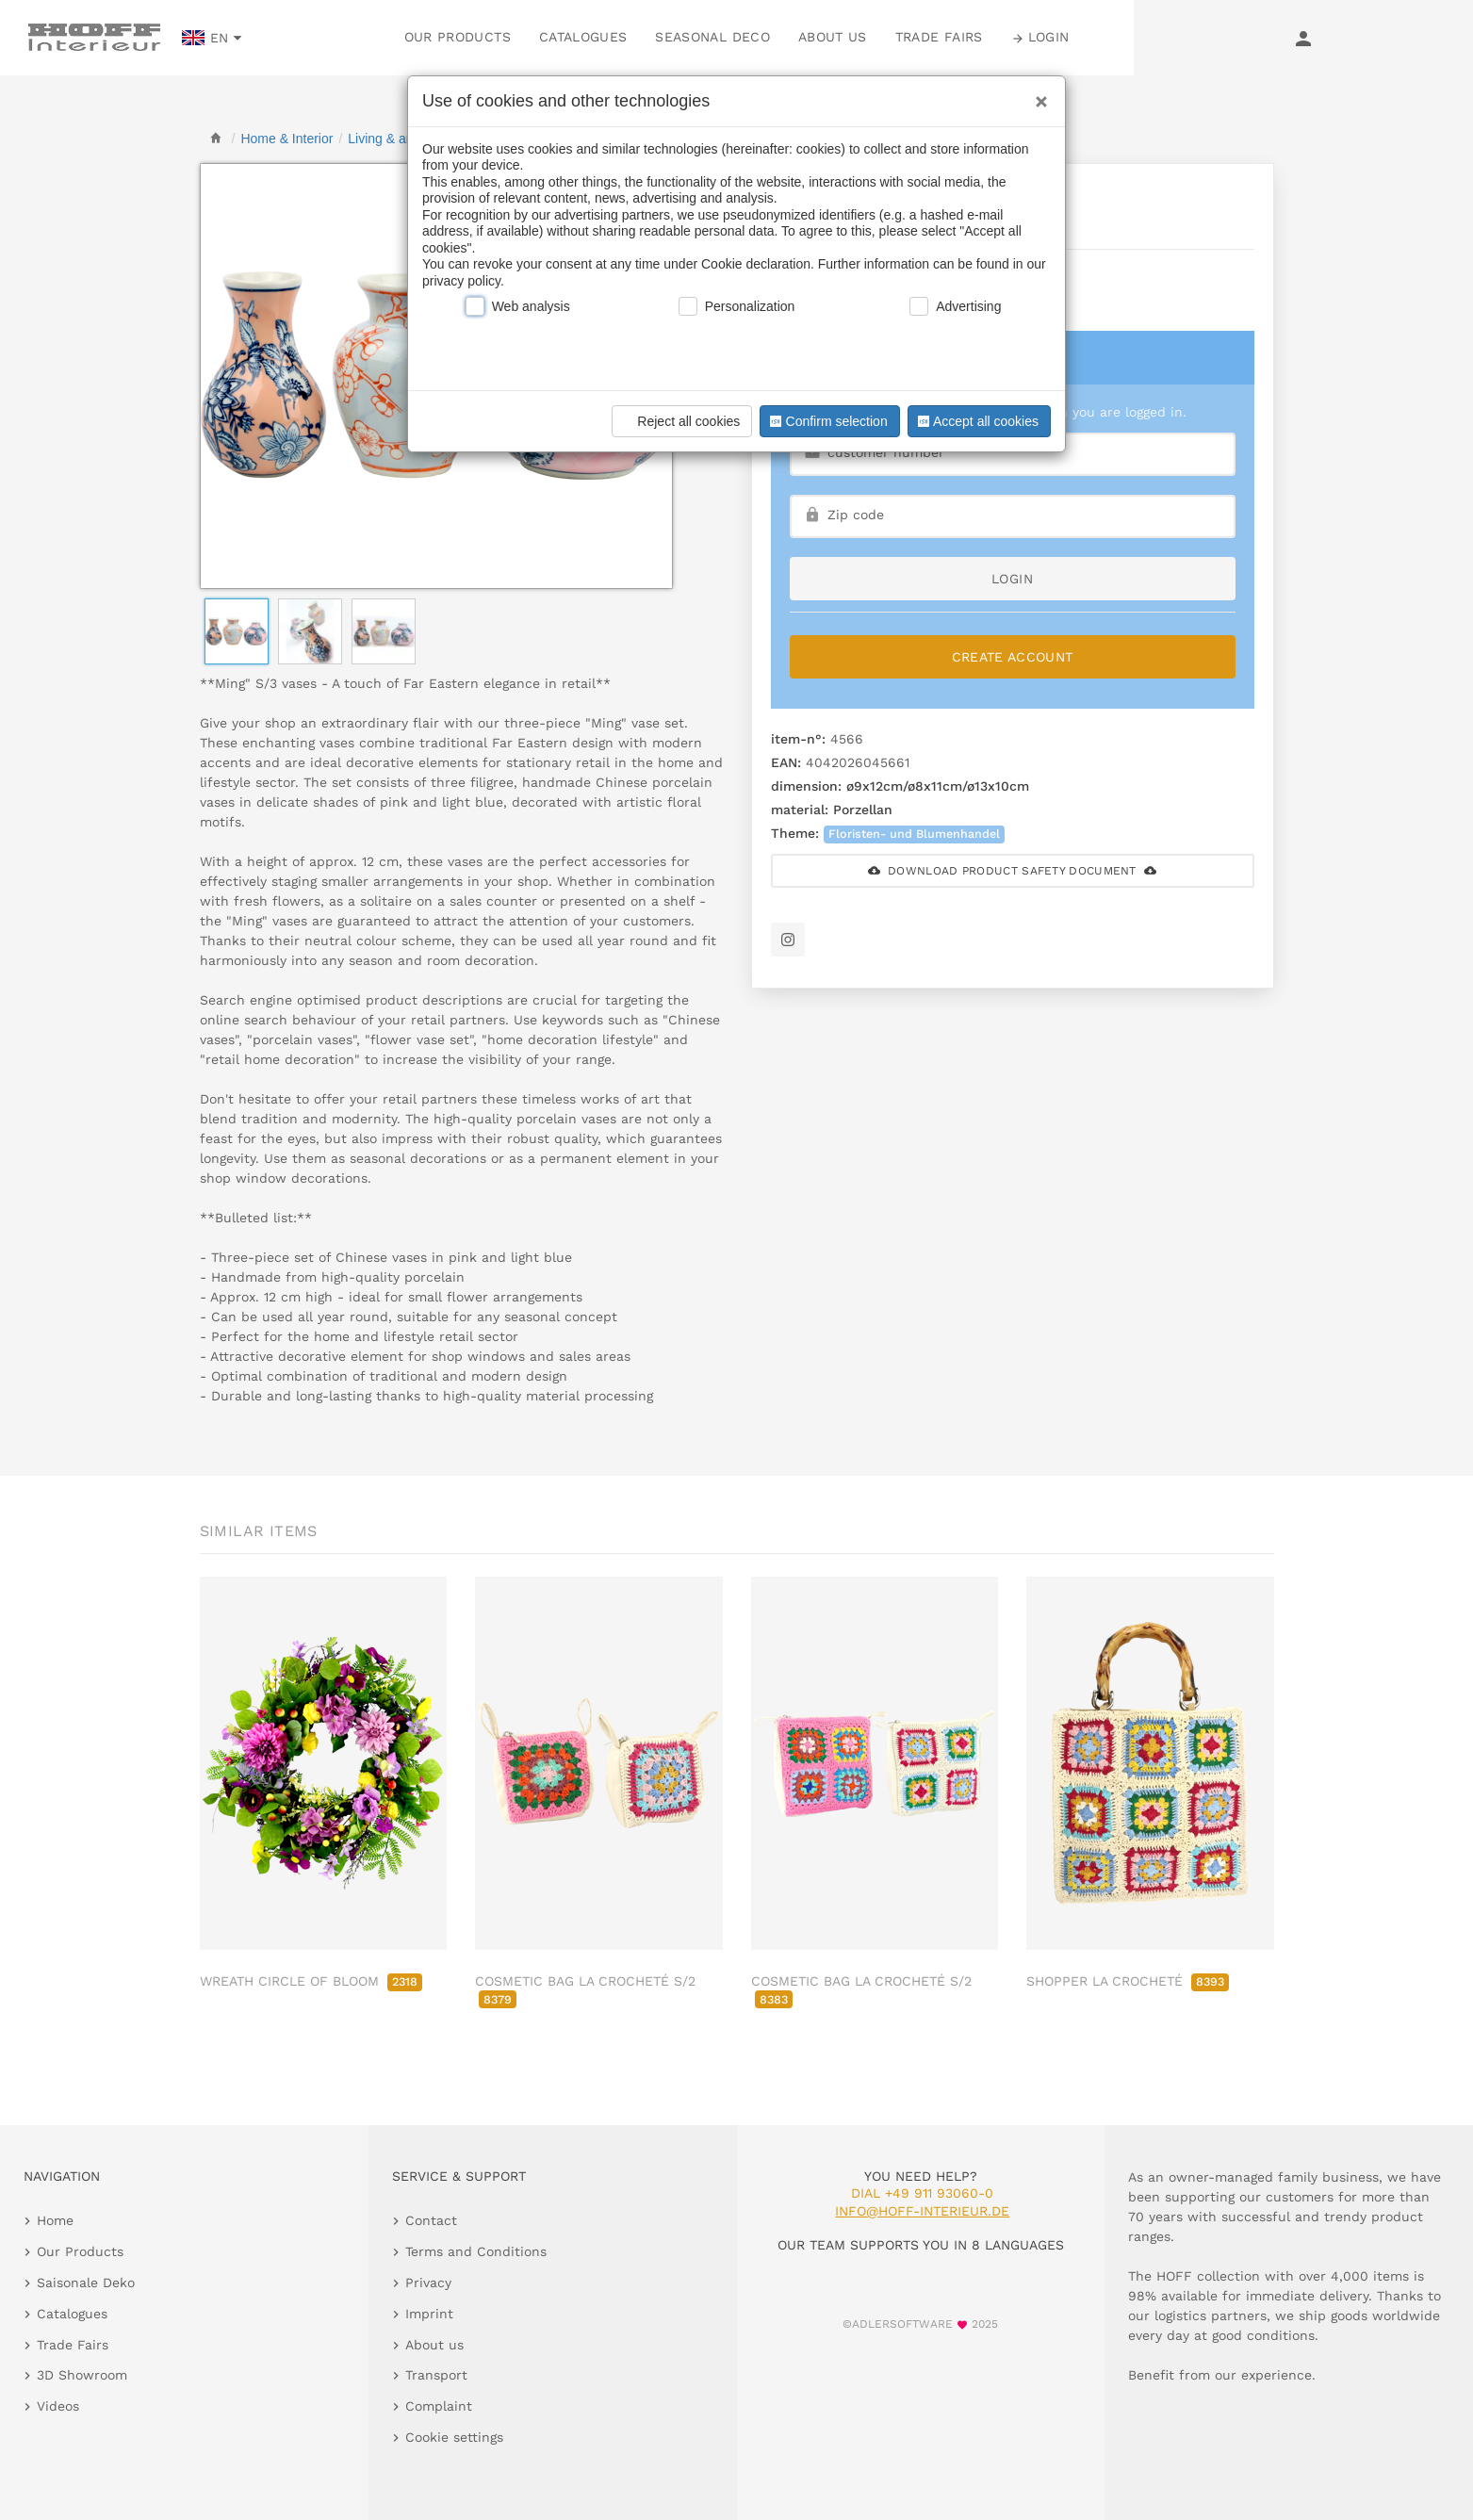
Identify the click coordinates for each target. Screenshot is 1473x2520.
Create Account (1012, 656)
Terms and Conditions (476, 2251)
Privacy (428, 2282)
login (1012, 578)
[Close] (1036, 95)
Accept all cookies (976, 421)
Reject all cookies (679, 421)
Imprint (429, 2313)
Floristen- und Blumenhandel (914, 833)
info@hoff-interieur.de (922, 2210)
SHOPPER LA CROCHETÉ (1127, 1980)
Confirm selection (826, 421)
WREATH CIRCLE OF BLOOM (311, 1980)
